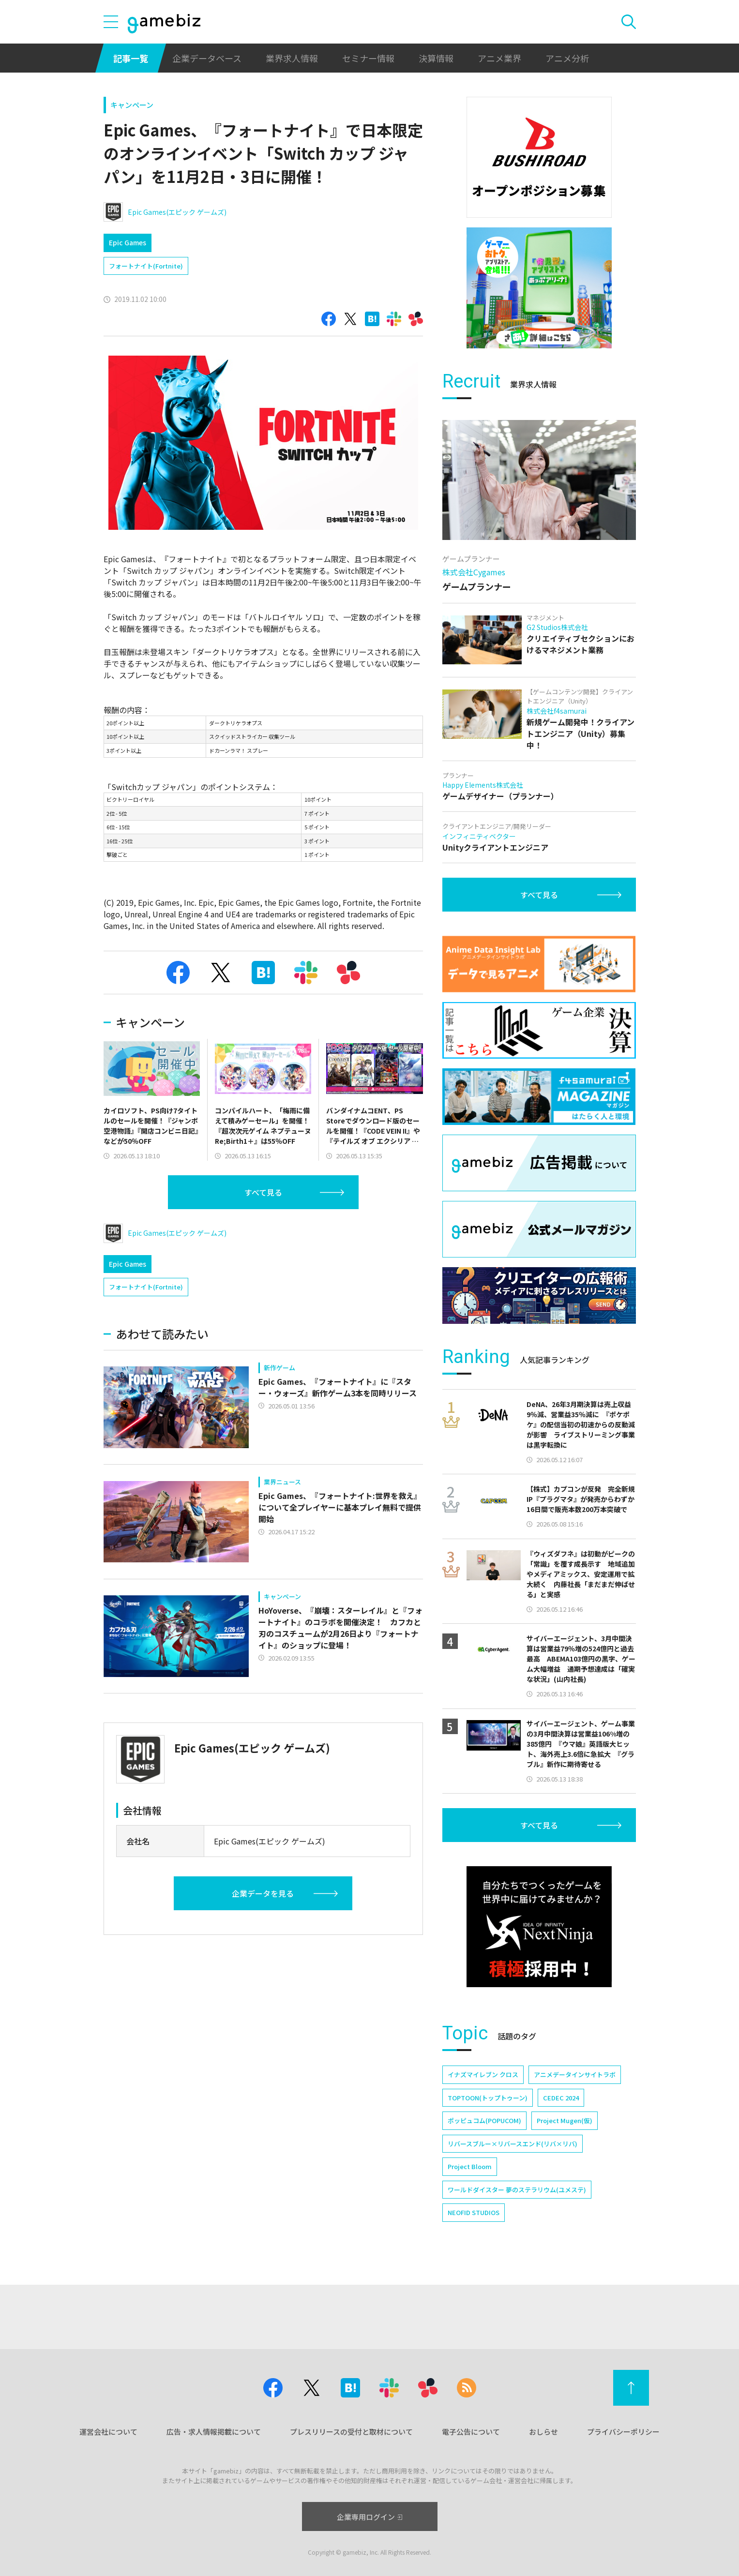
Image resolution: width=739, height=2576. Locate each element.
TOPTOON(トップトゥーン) (488, 2097)
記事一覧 (130, 58)
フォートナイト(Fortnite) (146, 265)
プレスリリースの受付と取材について (351, 2431)
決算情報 (436, 58)
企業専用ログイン (369, 2517)
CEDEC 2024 (561, 2097)
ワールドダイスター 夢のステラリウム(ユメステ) (517, 2189)
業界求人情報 (292, 58)
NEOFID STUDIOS (473, 2212)
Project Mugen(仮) (564, 2120)
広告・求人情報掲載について (213, 2431)
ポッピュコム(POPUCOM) (484, 2120)
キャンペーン (131, 105)
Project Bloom (470, 2166)
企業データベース (206, 58)
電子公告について (471, 2431)
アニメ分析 (567, 58)
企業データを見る (263, 1893)
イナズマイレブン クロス (483, 2074)
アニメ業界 (499, 58)
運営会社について (108, 2431)
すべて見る (263, 1192)
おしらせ (543, 2431)
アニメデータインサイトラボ (575, 2074)
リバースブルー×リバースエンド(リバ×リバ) (512, 2143)
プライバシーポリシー (623, 2431)
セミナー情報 (368, 58)
